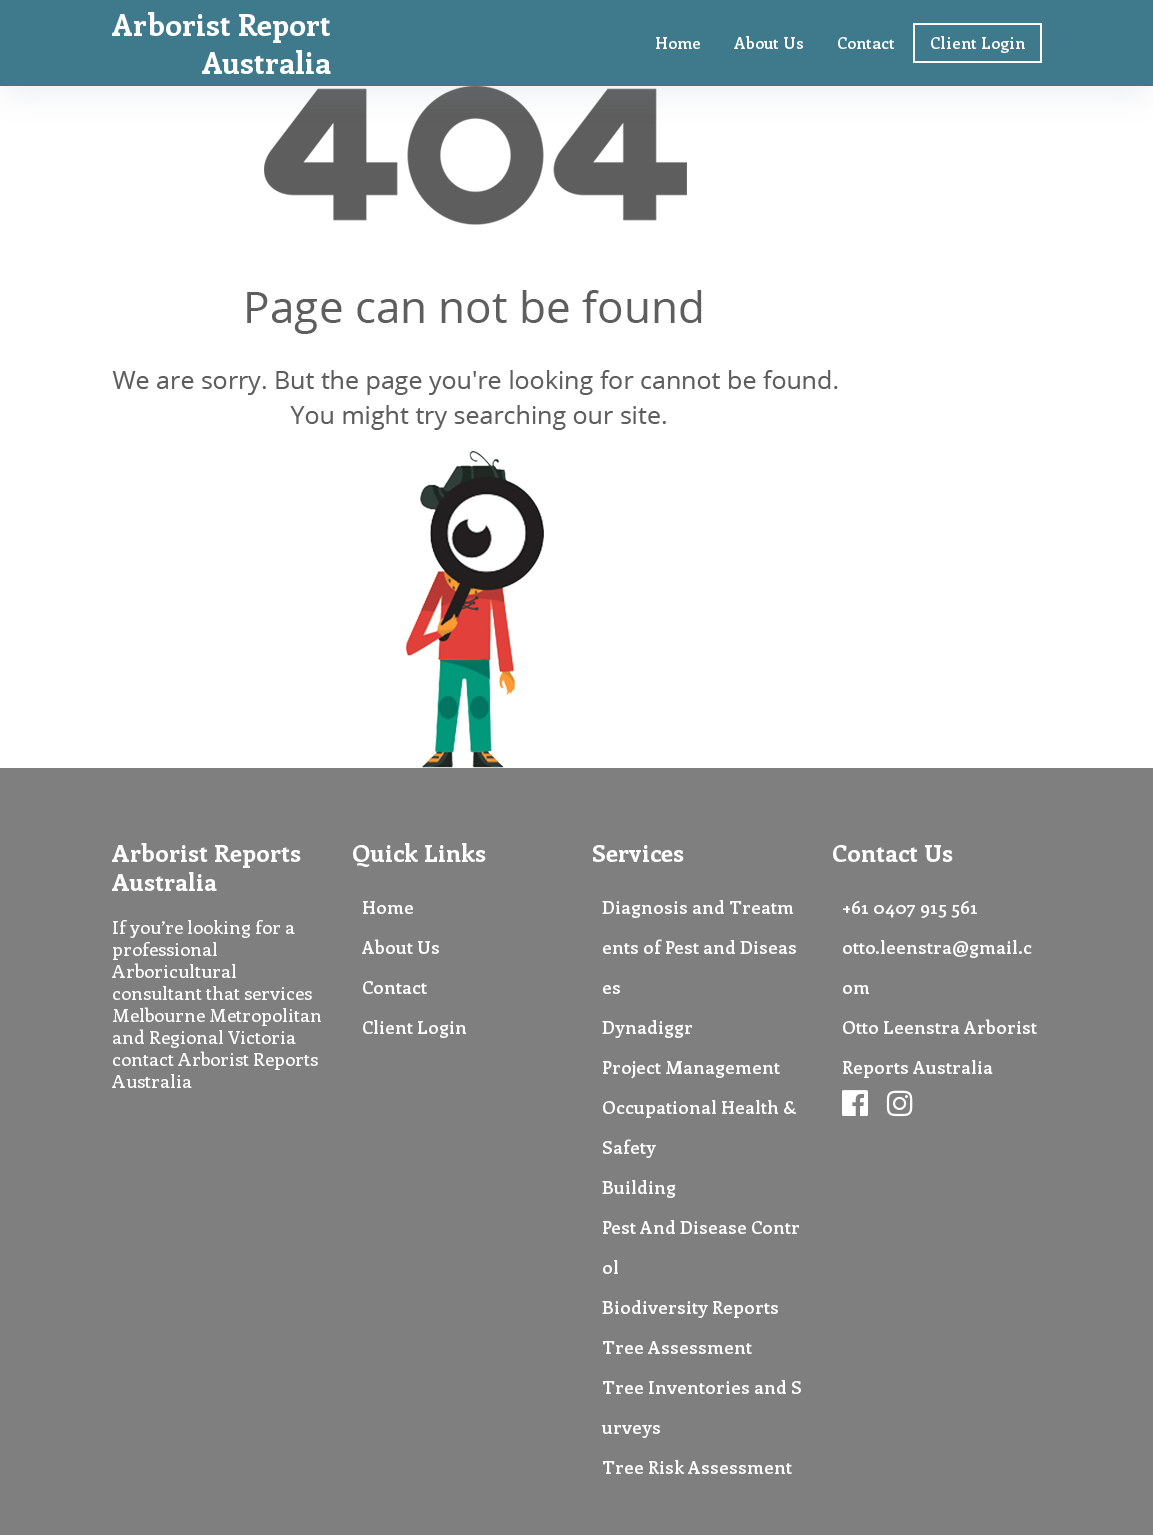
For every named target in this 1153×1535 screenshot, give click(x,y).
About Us (769, 42)
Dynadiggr (647, 1027)
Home (678, 42)
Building (639, 1187)
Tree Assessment (677, 1347)
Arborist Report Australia (221, 43)
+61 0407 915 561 (910, 907)
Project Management (691, 1067)
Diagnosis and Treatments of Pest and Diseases (699, 947)
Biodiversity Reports (690, 1307)
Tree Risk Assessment (697, 1467)
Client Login (977, 42)
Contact (866, 42)
